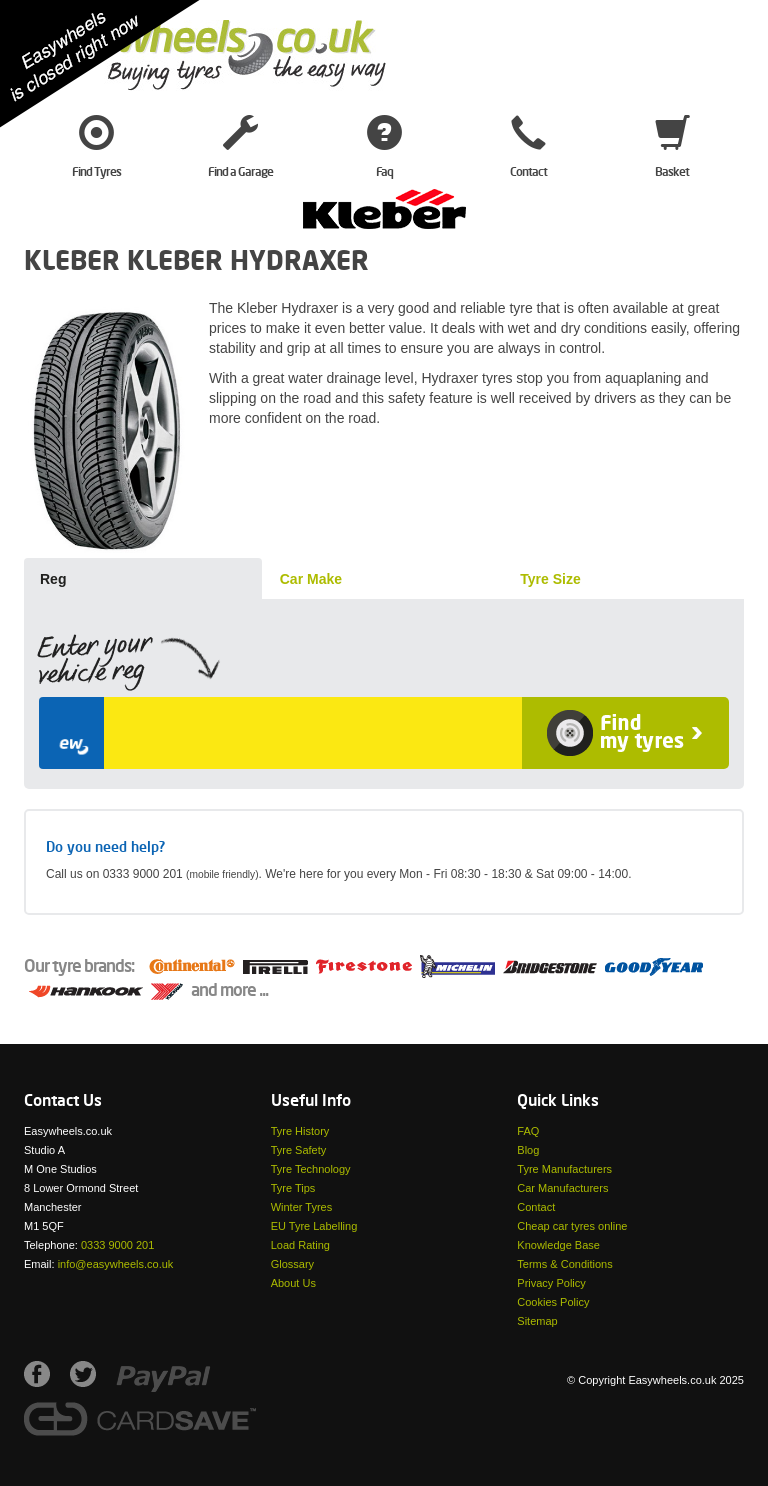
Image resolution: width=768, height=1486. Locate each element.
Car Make (311, 579)
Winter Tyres (302, 1207)
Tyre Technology (311, 1169)
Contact (536, 1207)
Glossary (292, 1264)
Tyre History (300, 1131)
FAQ (528, 1131)
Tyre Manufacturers (564, 1169)
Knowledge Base (558, 1245)
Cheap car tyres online (572, 1226)
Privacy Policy (551, 1283)
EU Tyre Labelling (314, 1226)
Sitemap (537, 1321)
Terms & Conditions (564, 1264)
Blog (528, 1150)
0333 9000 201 (117, 1245)
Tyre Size (550, 579)
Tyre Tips (293, 1188)
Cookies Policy (553, 1302)
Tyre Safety (299, 1150)
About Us (293, 1283)
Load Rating (300, 1245)
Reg (53, 579)
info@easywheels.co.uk (116, 1264)
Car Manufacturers (562, 1188)
